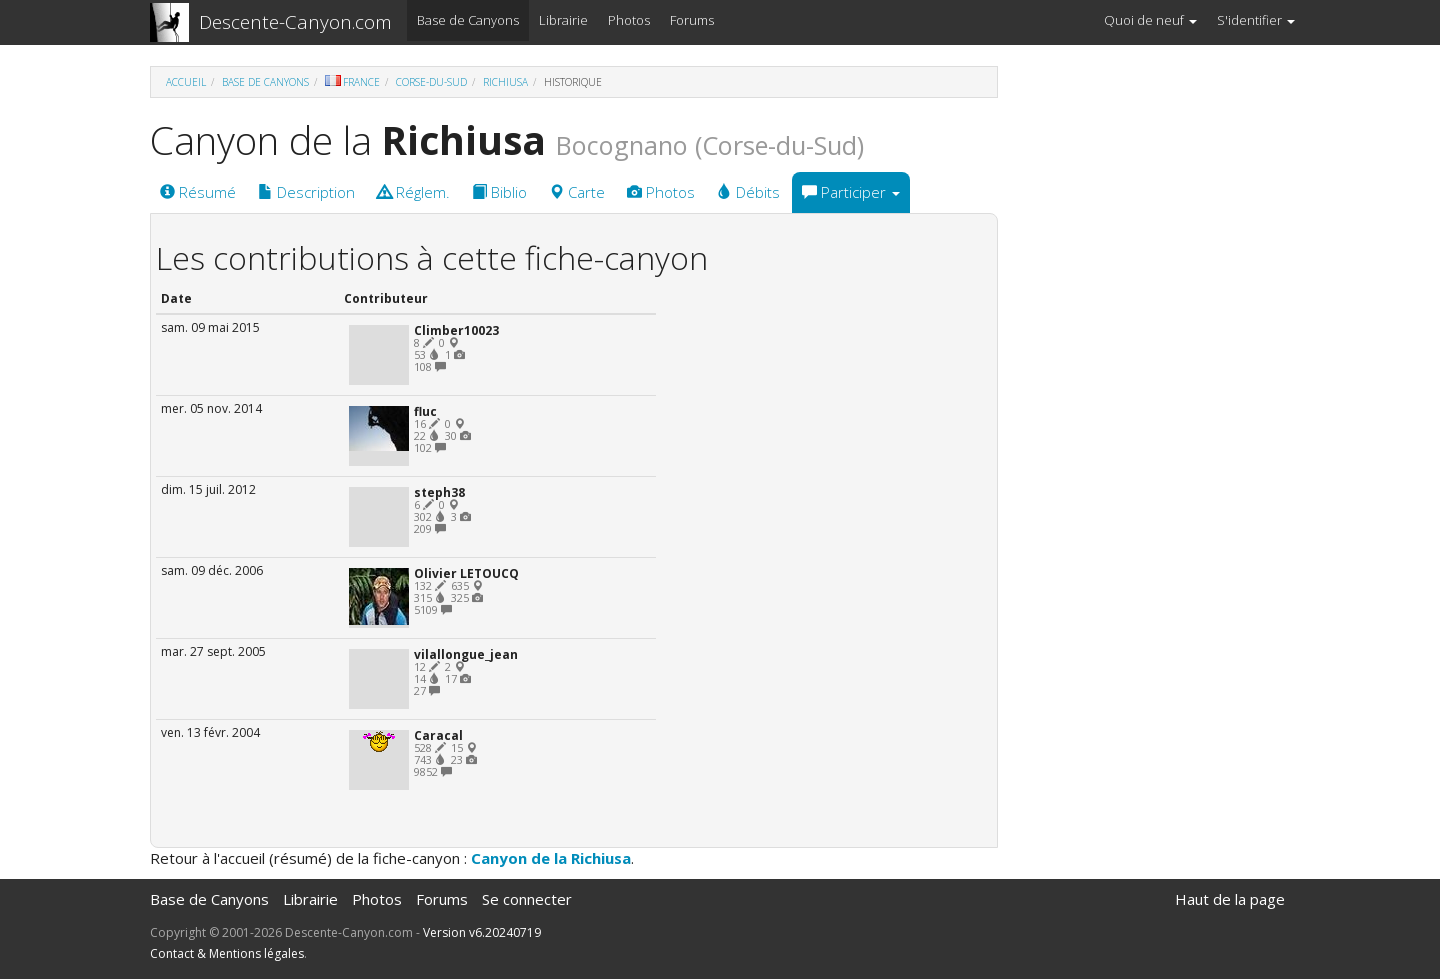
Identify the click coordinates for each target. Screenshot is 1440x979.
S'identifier (1256, 20)
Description (306, 192)
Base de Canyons (468, 20)
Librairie (563, 20)
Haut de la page (1230, 899)
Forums (692, 20)
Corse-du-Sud (431, 82)
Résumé (198, 192)
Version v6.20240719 (482, 932)
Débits (748, 192)
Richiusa (505, 82)
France (352, 82)
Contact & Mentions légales (227, 953)
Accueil (186, 82)
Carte (577, 192)
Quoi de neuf (1150, 20)
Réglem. (413, 192)
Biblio (499, 192)
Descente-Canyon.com (295, 22)
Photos (629, 20)
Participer (851, 192)
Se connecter (527, 899)
